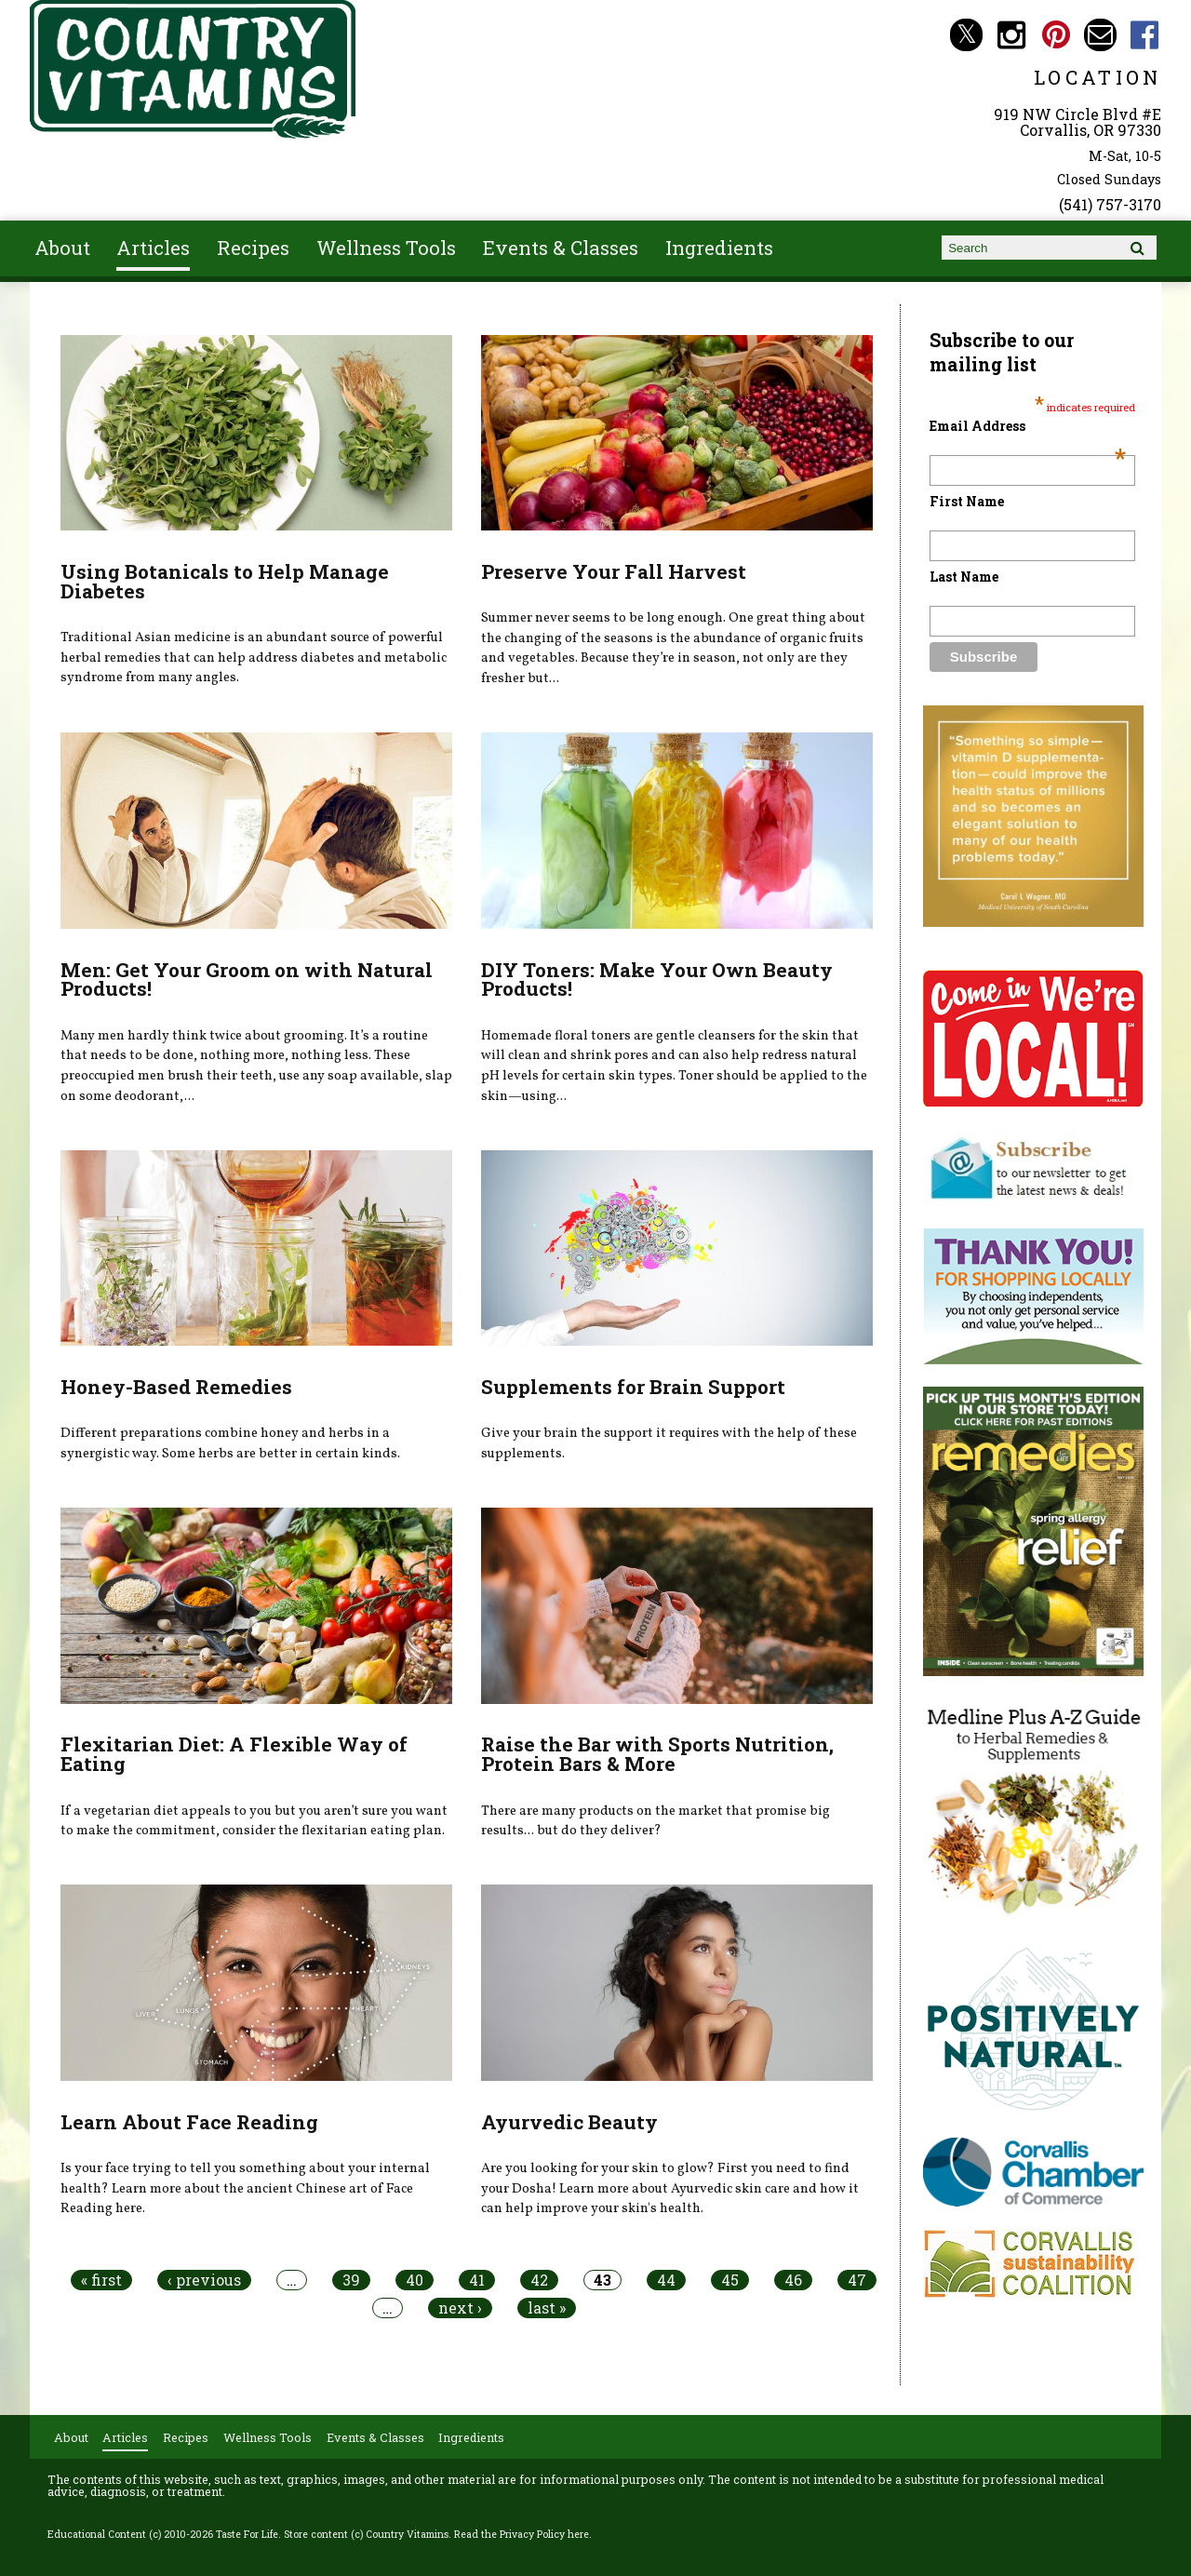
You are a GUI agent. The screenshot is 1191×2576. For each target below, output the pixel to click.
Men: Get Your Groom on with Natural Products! (246, 979)
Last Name (964, 576)
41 (477, 2280)
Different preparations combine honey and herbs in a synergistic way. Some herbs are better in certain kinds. (230, 1443)
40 (414, 2280)
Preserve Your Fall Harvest (613, 571)
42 (539, 2280)
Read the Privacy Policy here (521, 2534)
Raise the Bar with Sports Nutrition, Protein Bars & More (657, 1754)
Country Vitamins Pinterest (1055, 35)
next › (460, 2308)
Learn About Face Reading (189, 2122)
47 (857, 2280)
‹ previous (204, 2280)
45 (730, 2280)
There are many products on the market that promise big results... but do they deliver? (655, 1821)
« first (101, 2280)
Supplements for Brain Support (633, 1387)
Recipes (253, 248)
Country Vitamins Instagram (1011, 35)
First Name (967, 501)
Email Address (1028, 426)
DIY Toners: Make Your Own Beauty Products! (657, 979)
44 (666, 2280)
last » (547, 2308)
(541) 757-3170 (1110, 204)
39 (351, 2280)
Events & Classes (560, 248)
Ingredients (719, 248)
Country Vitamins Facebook (1145, 35)
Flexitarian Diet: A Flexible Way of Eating (234, 1754)
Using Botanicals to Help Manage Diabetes (224, 581)
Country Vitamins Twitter (966, 35)
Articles (153, 248)
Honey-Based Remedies (176, 1387)
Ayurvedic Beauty (569, 2122)
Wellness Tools (386, 248)
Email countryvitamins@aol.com (1100, 35)
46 (793, 2280)
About (62, 248)
